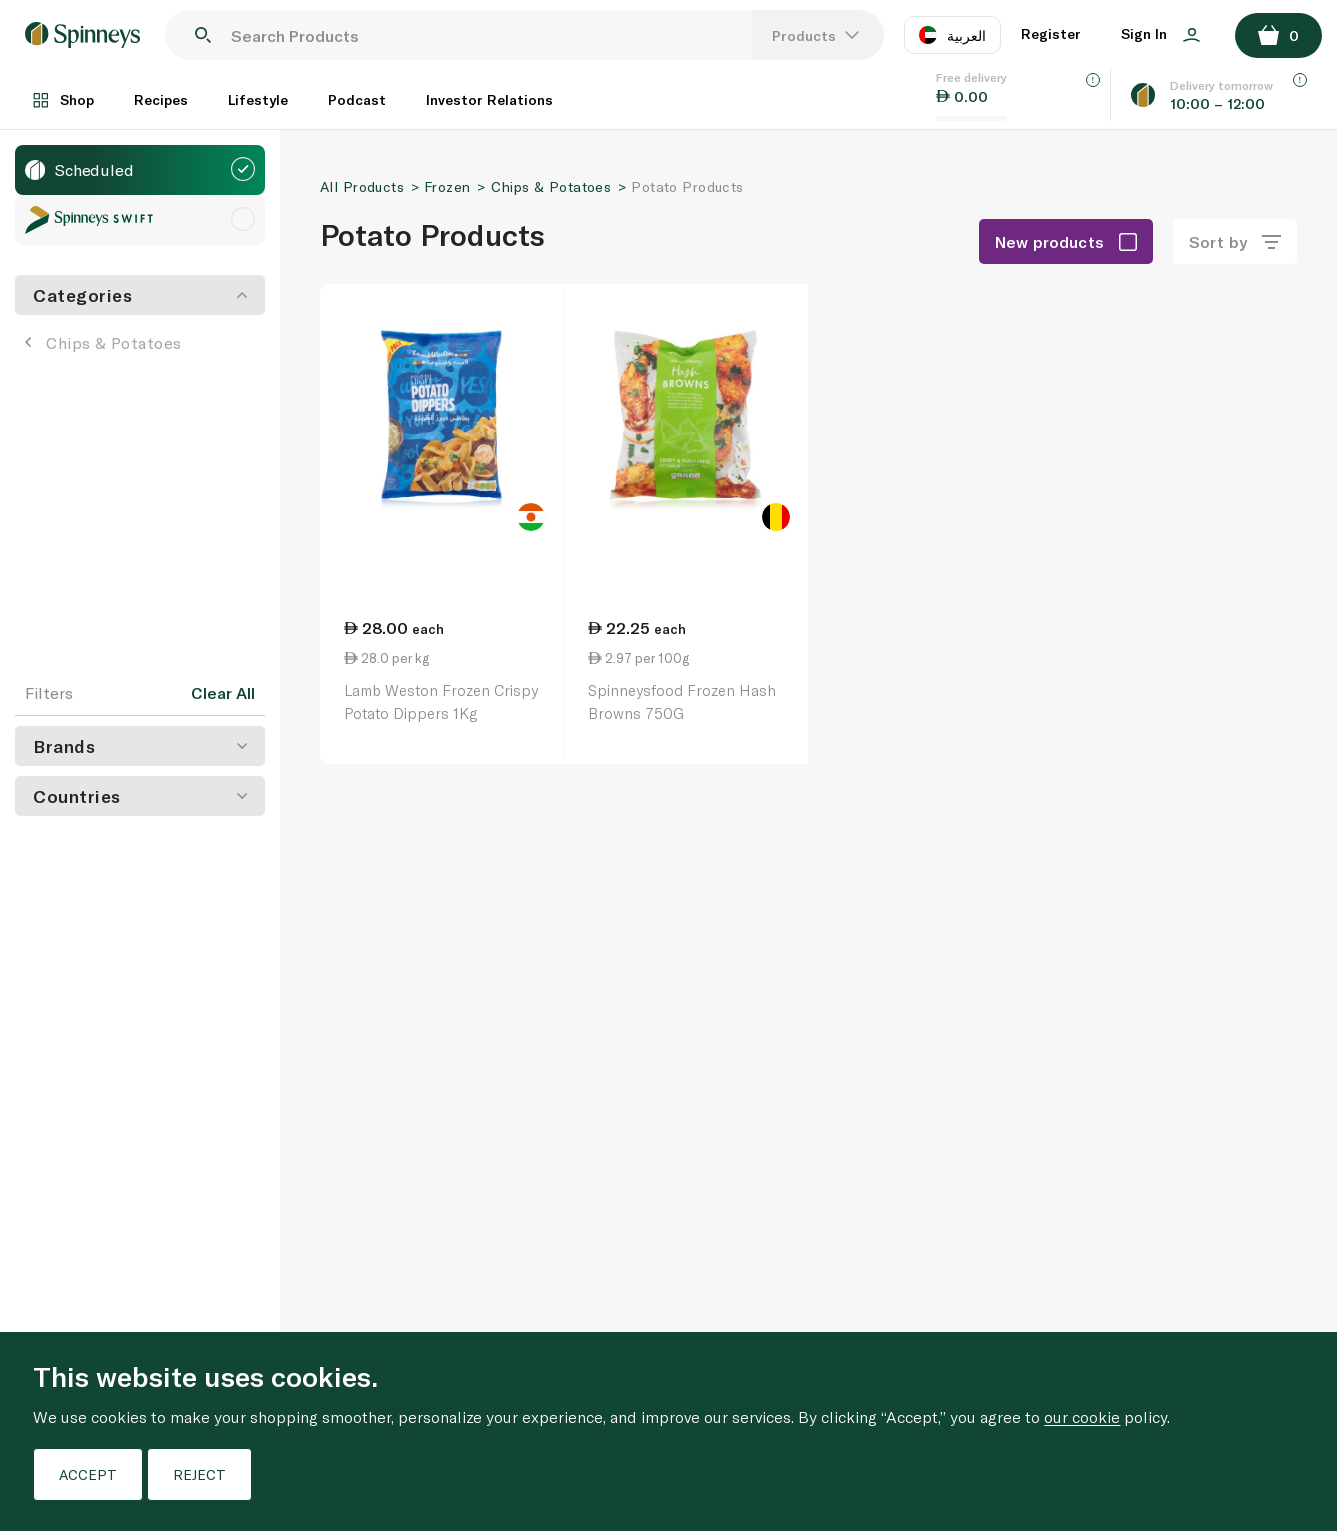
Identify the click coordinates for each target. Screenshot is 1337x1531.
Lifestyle (258, 99)
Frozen (447, 186)
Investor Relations (489, 99)
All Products (362, 186)
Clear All (223, 693)
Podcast (357, 99)
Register (1051, 33)
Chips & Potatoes (103, 342)
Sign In (1160, 33)
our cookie (1082, 1416)
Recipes (161, 99)
